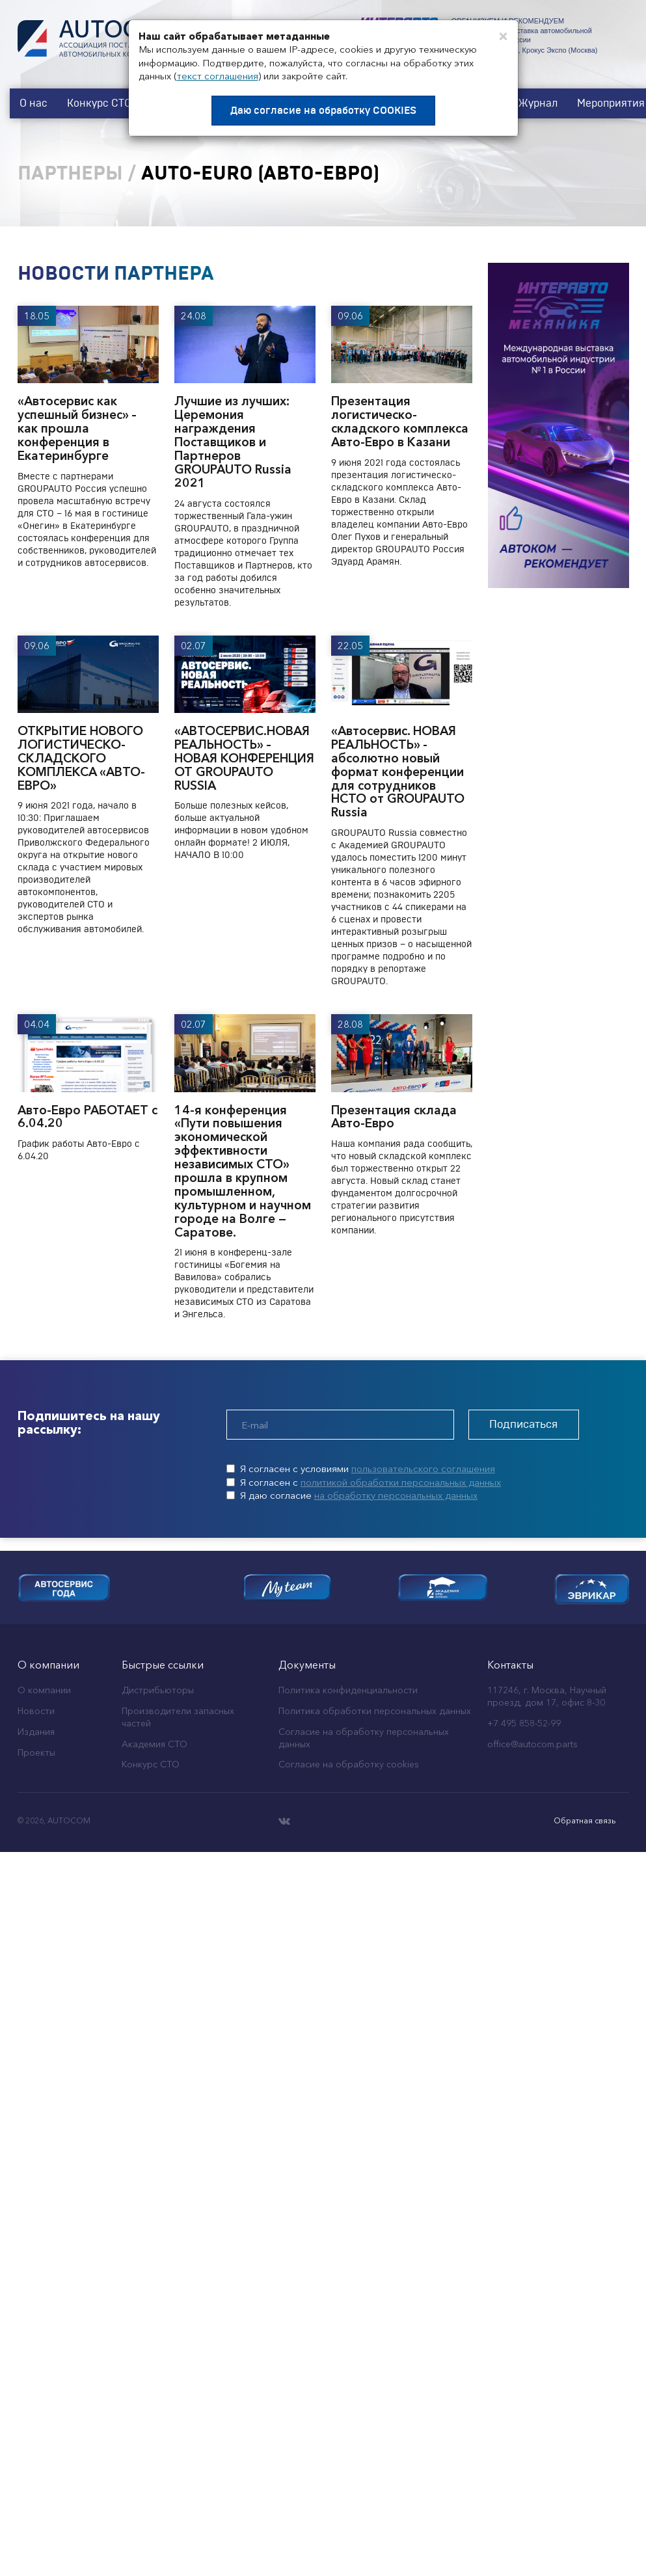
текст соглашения (217, 76)
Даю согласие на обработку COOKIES (323, 110)
